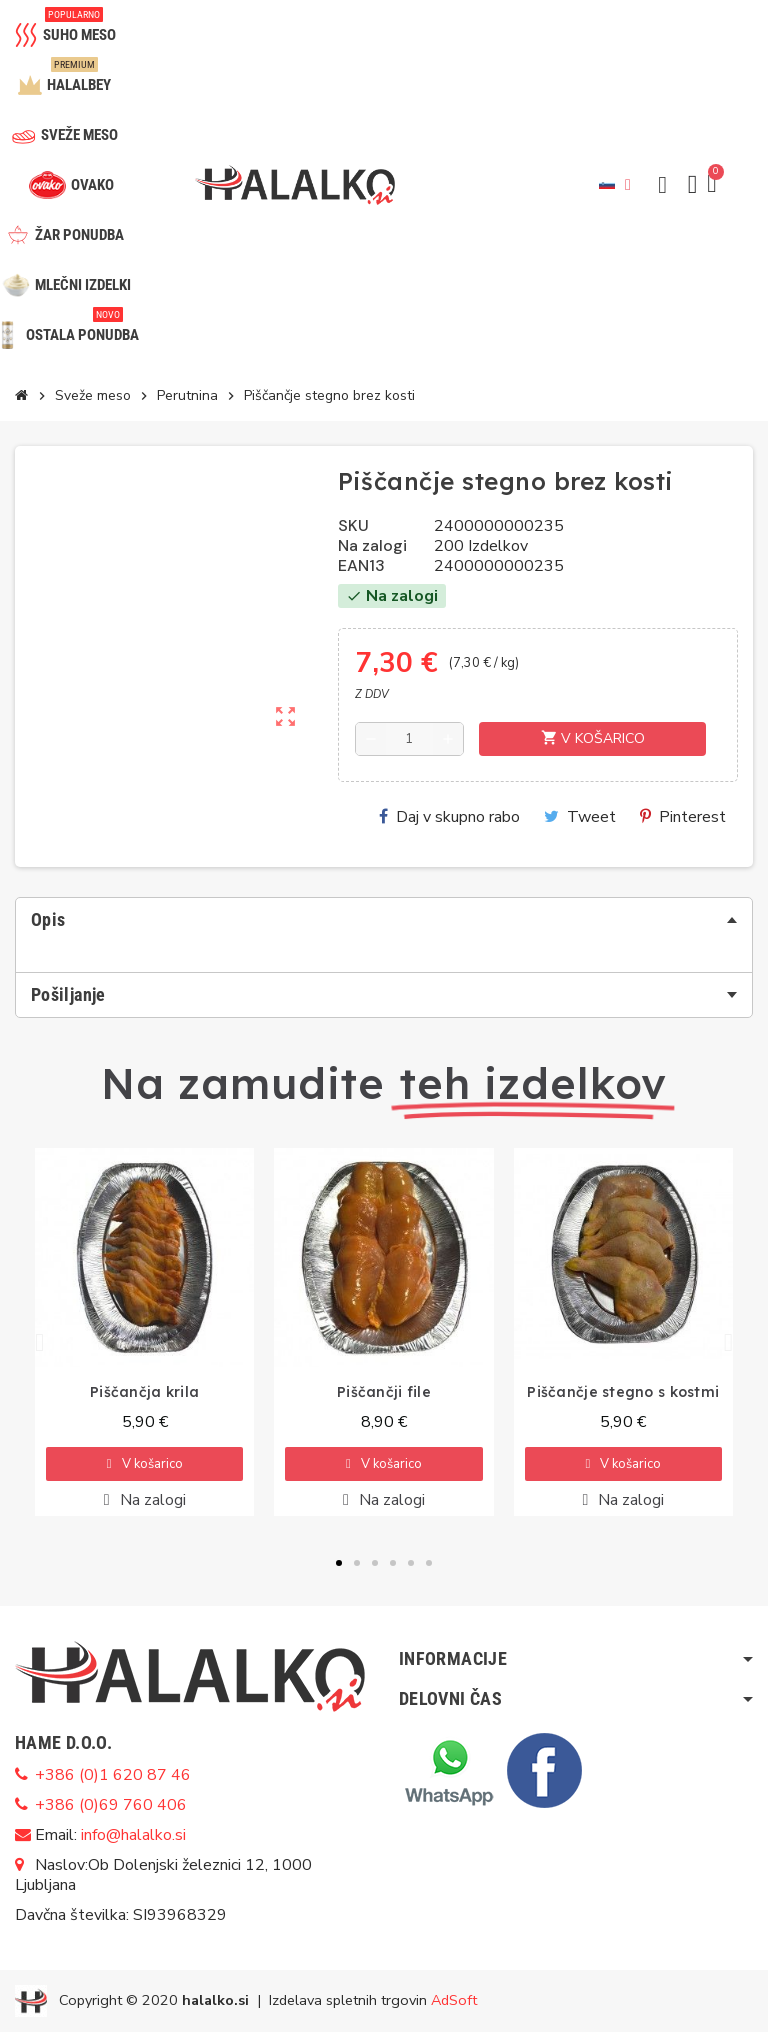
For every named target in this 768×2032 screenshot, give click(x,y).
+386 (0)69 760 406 (111, 1805)
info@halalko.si (133, 1835)
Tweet (580, 817)
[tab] (384, 920)
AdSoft (454, 1999)
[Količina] (410, 739)
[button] (663, 185)
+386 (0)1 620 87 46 (113, 1775)
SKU (353, 526)
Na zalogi (372, 546)
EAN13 (361, 566)
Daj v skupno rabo (449, 817)
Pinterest (683, 817)
